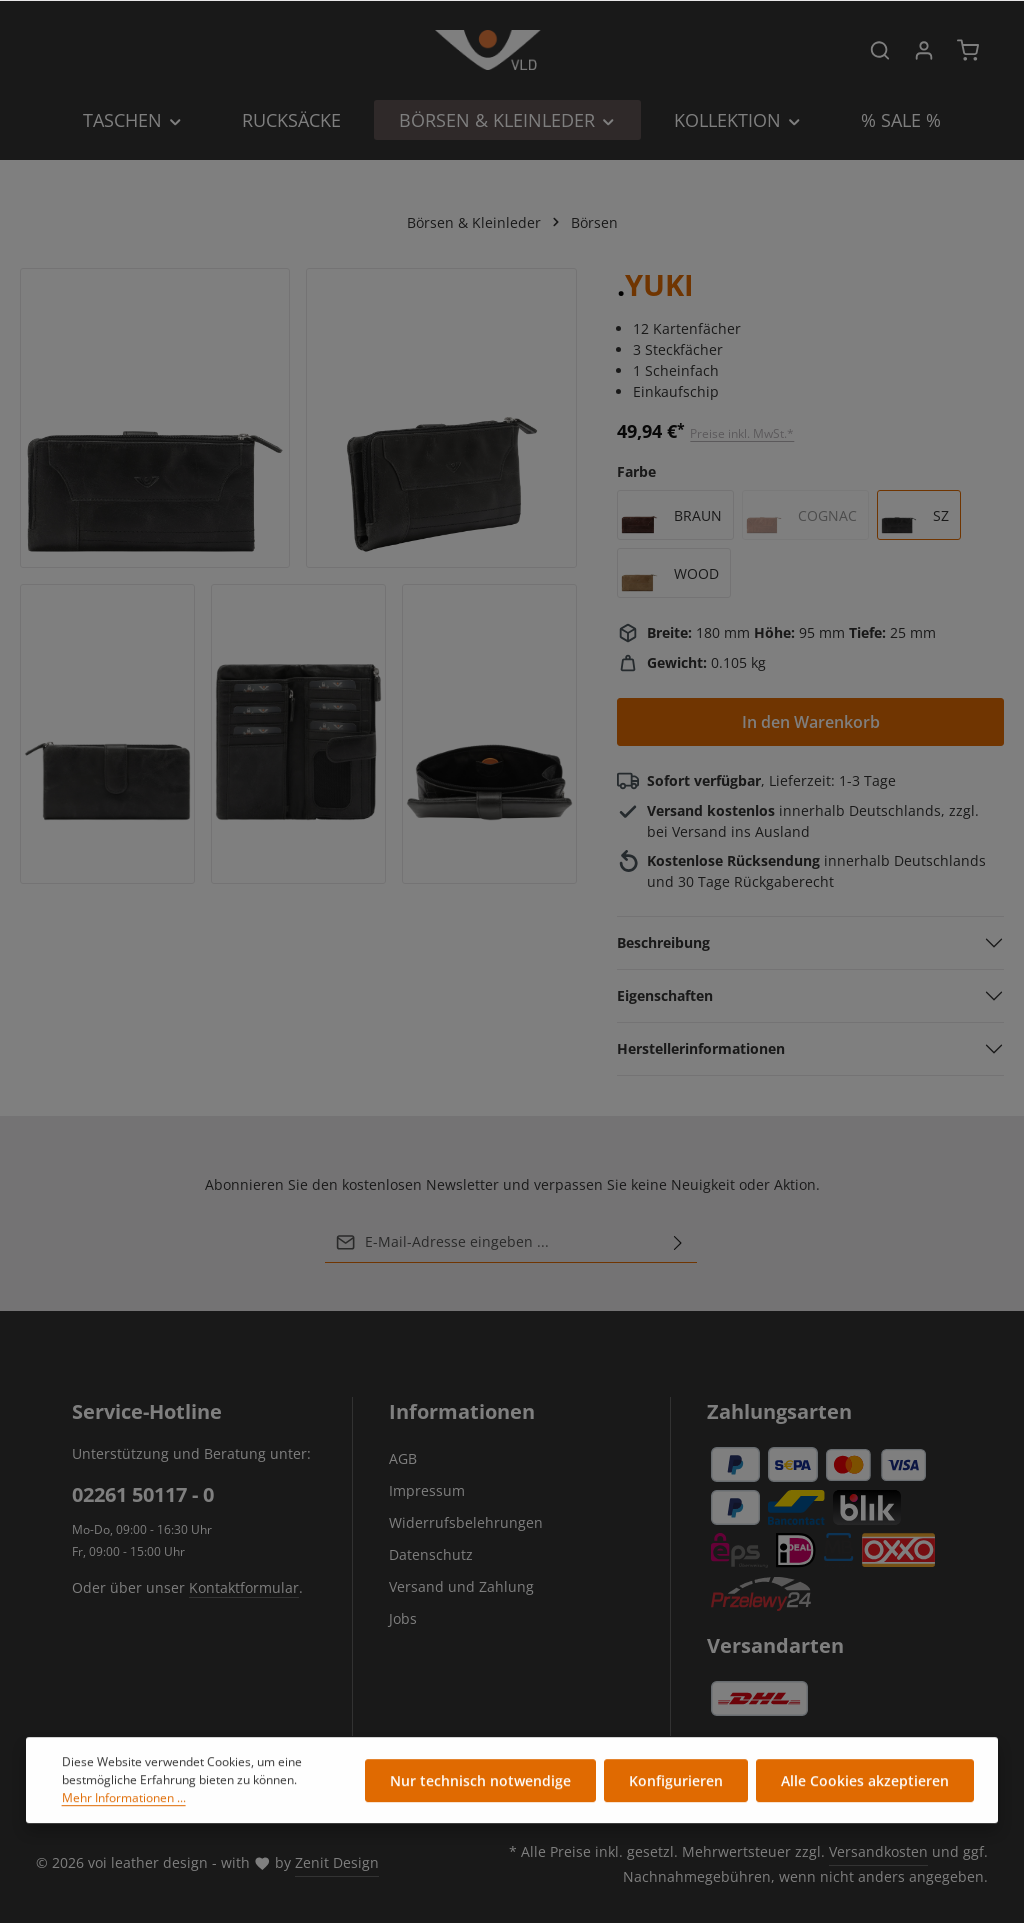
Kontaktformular (244, 1587)
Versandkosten (878, 1851)
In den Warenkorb (811, 722)
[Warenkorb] (968, 50)
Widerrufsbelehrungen (466, 1522)
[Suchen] (880, 50)
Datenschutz (431, 1554)
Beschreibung (663, 942)
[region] (298, 576)
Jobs (403, 1618)
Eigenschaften (665, 995)
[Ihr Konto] (924, 50)
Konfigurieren (676, 1785)
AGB (403, 1458)
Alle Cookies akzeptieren (865, 1785)
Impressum (427, 1490)
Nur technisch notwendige (480, 1785)
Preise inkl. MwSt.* (742, 433)
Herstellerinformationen (701, 1048)
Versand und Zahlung (461, 1586)
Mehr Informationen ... (124, 1802)
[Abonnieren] (678, 1242)
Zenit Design (337, 1862)
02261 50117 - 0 (143, 1494)
